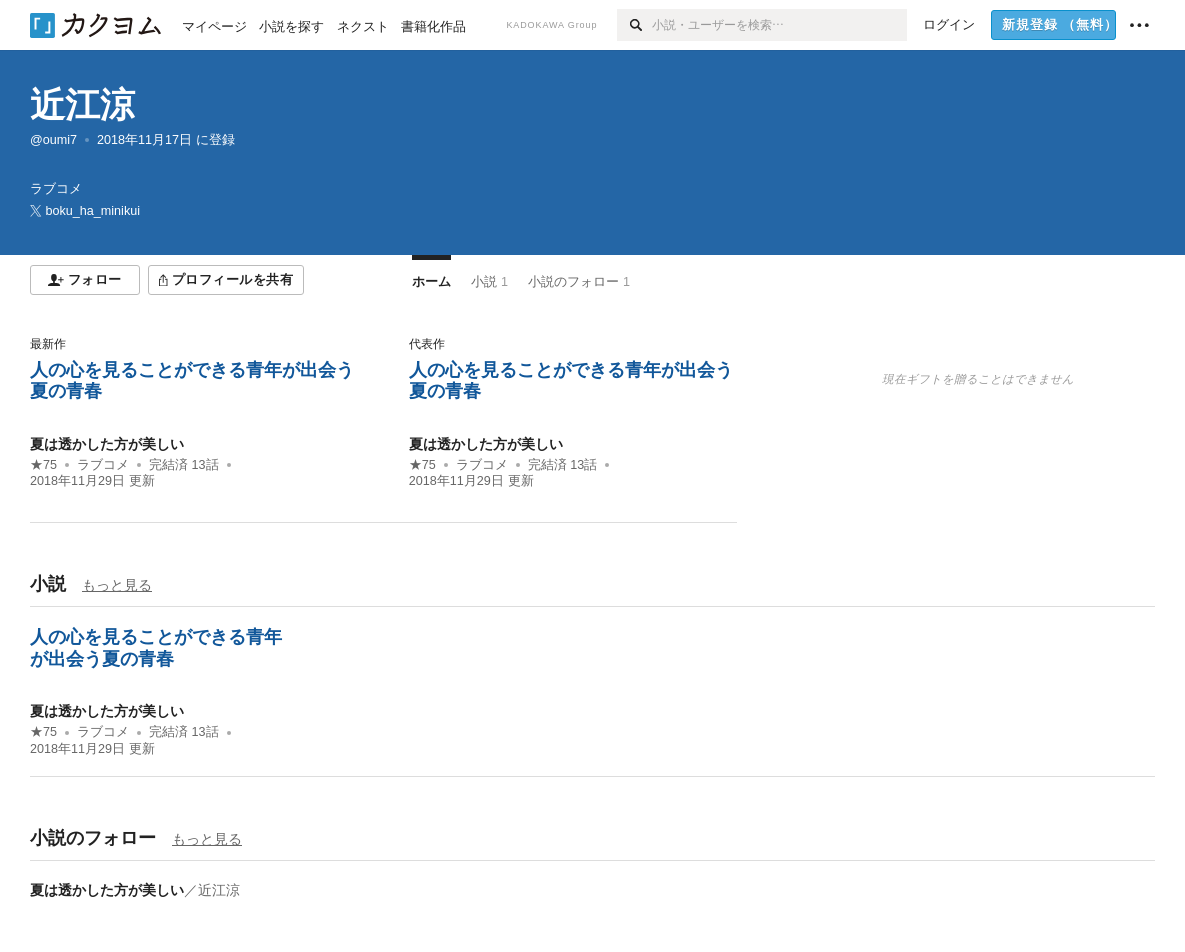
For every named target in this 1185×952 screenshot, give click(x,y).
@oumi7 (53, 140)
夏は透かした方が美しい (107, 444)
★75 (43, 465)
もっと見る (117, 585)
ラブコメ (103, 465)
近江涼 (82, 104)
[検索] (634, 25)
